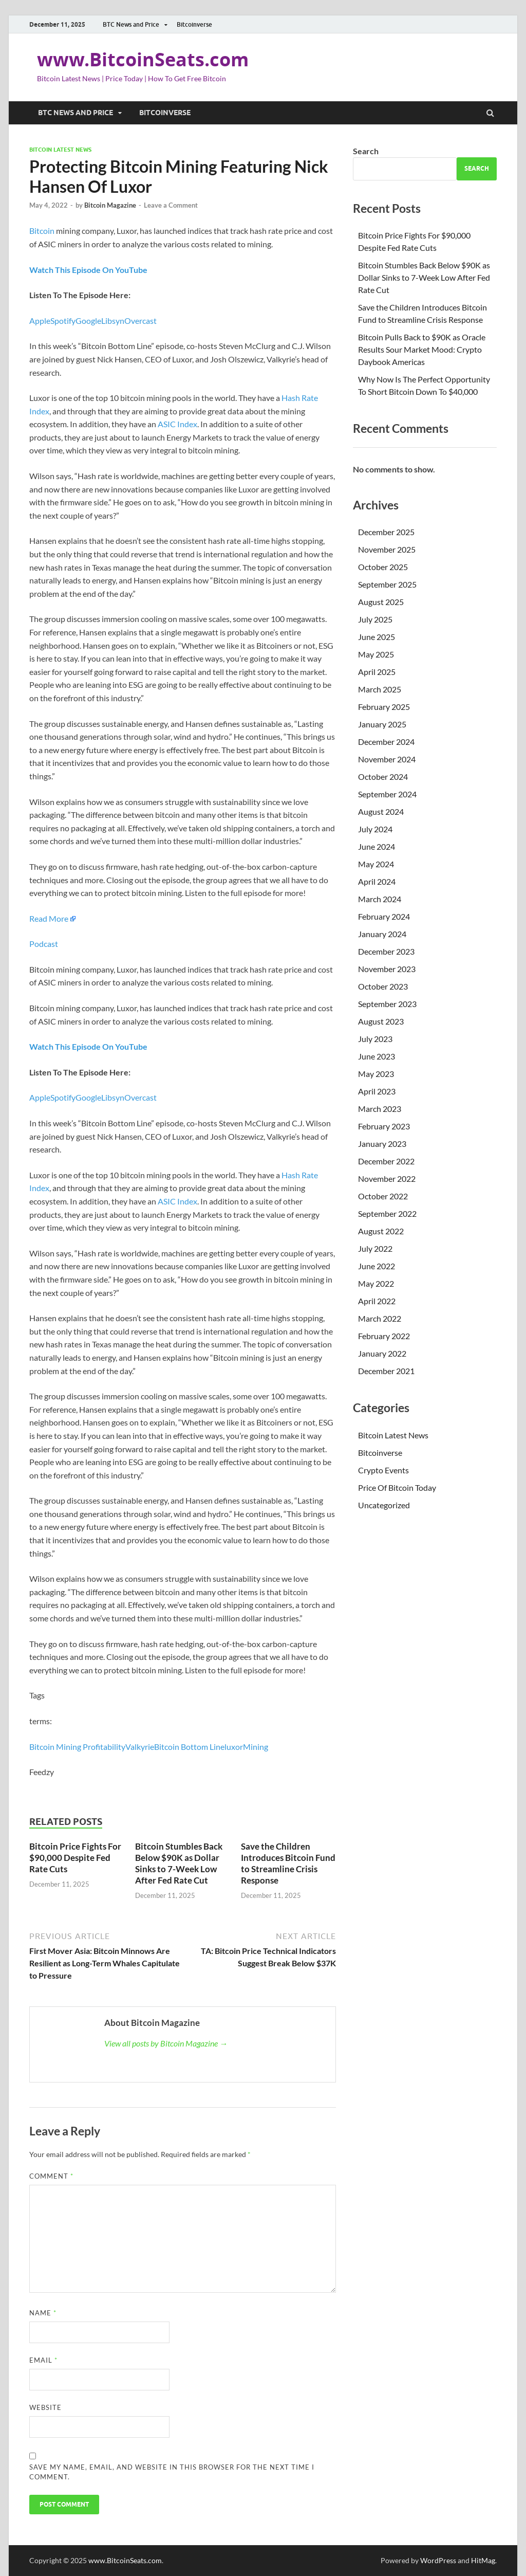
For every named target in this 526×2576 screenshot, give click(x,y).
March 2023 (379, 1108)
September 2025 (387, 584)
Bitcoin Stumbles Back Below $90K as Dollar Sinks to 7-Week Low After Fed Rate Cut (178, 1863)
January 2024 (382, 934)
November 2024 (387, 759)
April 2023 (377, 1091)
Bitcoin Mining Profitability (77, 1746)
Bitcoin (41, 230)
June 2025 (376, 637)
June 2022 (376, 1266)
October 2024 (383, 776)
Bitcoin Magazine (110, 205)
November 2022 (387, 1178)
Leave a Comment (171, 205)
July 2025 (375, 619)
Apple (39, 320)
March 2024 (379, 899)
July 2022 (375, 1248)
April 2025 (377, 672)
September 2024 (387, 794)
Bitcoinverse (194, 24)
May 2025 (376, 654)
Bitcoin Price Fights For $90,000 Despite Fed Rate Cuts (75, 1857)
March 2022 (379, 1318)
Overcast (140, 320)
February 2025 (384, 706)
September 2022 (387, 1213)
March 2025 (379, 689)
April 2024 (377, 881)
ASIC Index (177, 424)
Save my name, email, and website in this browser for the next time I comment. (171, 2472)
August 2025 (381, 602)
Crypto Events (383, 1470)
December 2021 (386, 1371)
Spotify (63, 320)
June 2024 (376, 846)
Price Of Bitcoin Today (397, 1487)
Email (43, 2360)
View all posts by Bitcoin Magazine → (166, 2043)
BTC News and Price (131, 24)
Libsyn (112, 320)
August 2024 (381, 811)
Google (88, 320)
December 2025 (386, 532)
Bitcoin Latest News (60, 149)
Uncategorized (384, 1505)
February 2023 (384, 1126)
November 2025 (387, 549)
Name (43, 2313)
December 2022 (386, 1161)
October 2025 (383, 567)
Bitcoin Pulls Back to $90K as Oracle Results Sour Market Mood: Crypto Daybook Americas (421, 349)
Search (366, 151)
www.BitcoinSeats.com (143, 59)
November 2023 (387, 969)
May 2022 (376, 1283)
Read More (48, 918)
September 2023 (387, 1004)
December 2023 (386, 951)
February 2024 (384, 916)
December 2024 (386, 741)
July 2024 (375, 829)
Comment (51, 2176)
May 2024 (376, 864)
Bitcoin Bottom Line (189, 1746)
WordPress (438, 2560)
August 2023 (381, 1021)
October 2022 (383, 1196)
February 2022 (384, 1336)
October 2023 (383, 986)
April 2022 (377, 1301)
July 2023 (375, 1039)
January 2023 (382, 1143)
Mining (255, 1746)
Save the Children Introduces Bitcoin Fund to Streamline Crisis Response (288, 1863)
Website (45, 2407)
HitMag (483, 2560)
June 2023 (376, 1056)
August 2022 (381, 1231)
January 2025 (382, 724)
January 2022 (382, 1353)
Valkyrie (139, 1746)
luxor (233, 1746)
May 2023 (376, 1074)
